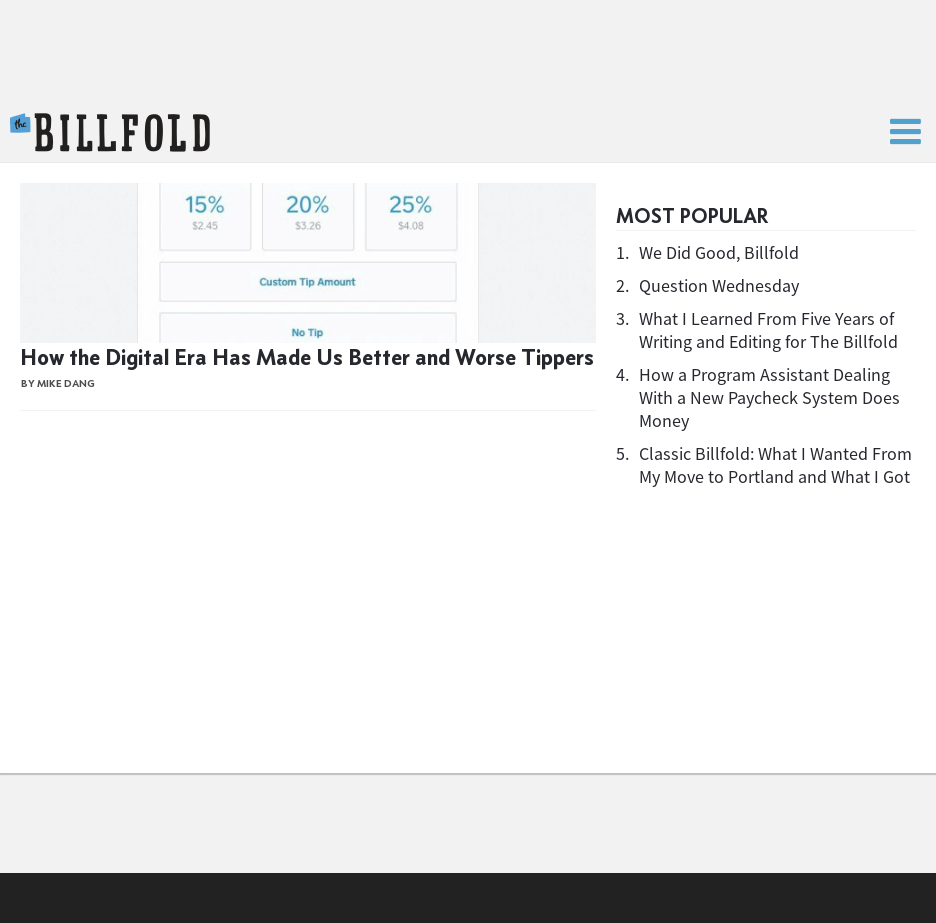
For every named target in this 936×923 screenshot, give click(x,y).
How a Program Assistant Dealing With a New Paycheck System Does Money (769, 397)
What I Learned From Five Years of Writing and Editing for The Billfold (768, 330)
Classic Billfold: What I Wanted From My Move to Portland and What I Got (775, 465)
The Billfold (110, 133)
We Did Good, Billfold (719, 252)
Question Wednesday (719, 285)
